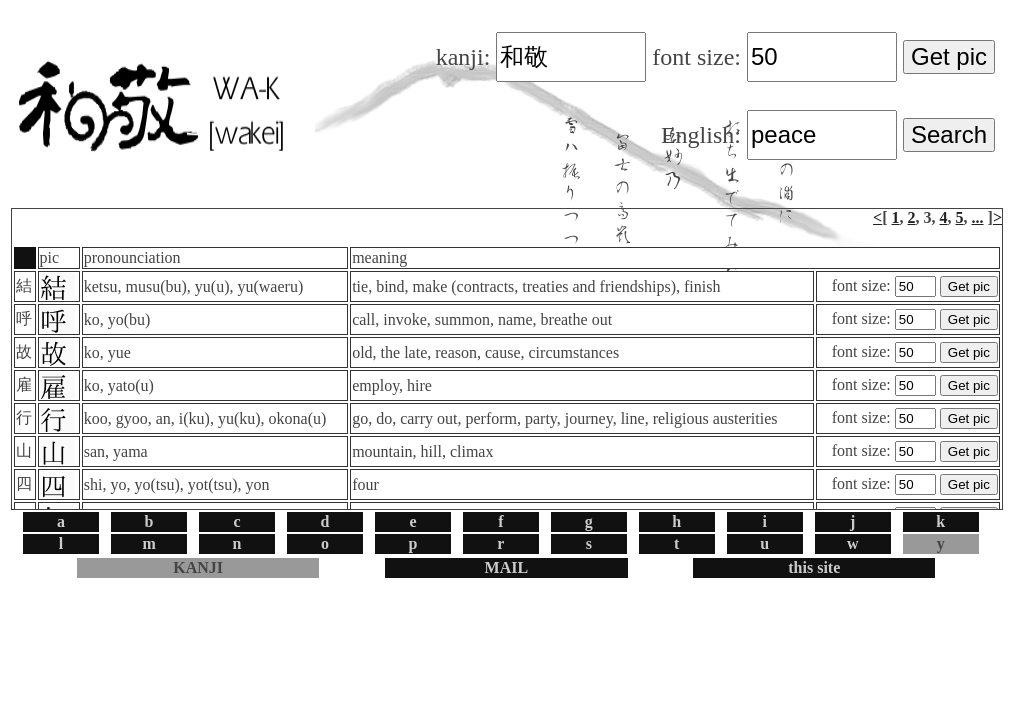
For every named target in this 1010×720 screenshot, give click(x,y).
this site (814, 567)
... (978, 217)
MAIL (507, 567)
